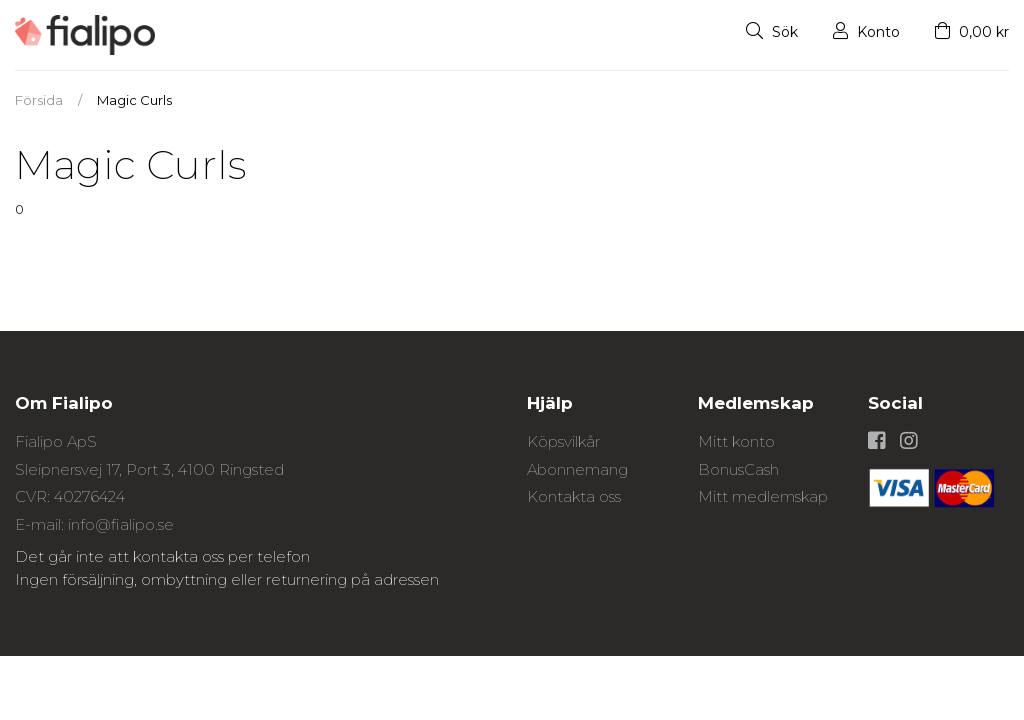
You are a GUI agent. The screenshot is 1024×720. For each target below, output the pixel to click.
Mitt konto (736, 441)
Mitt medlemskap (763, 496)
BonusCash (738, 469)
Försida (39, 100)
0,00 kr (972, 32)
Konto (866, 32)
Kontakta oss (574, 496)
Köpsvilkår (563, 441)
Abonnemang (577, 469)
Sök (772, 32)
